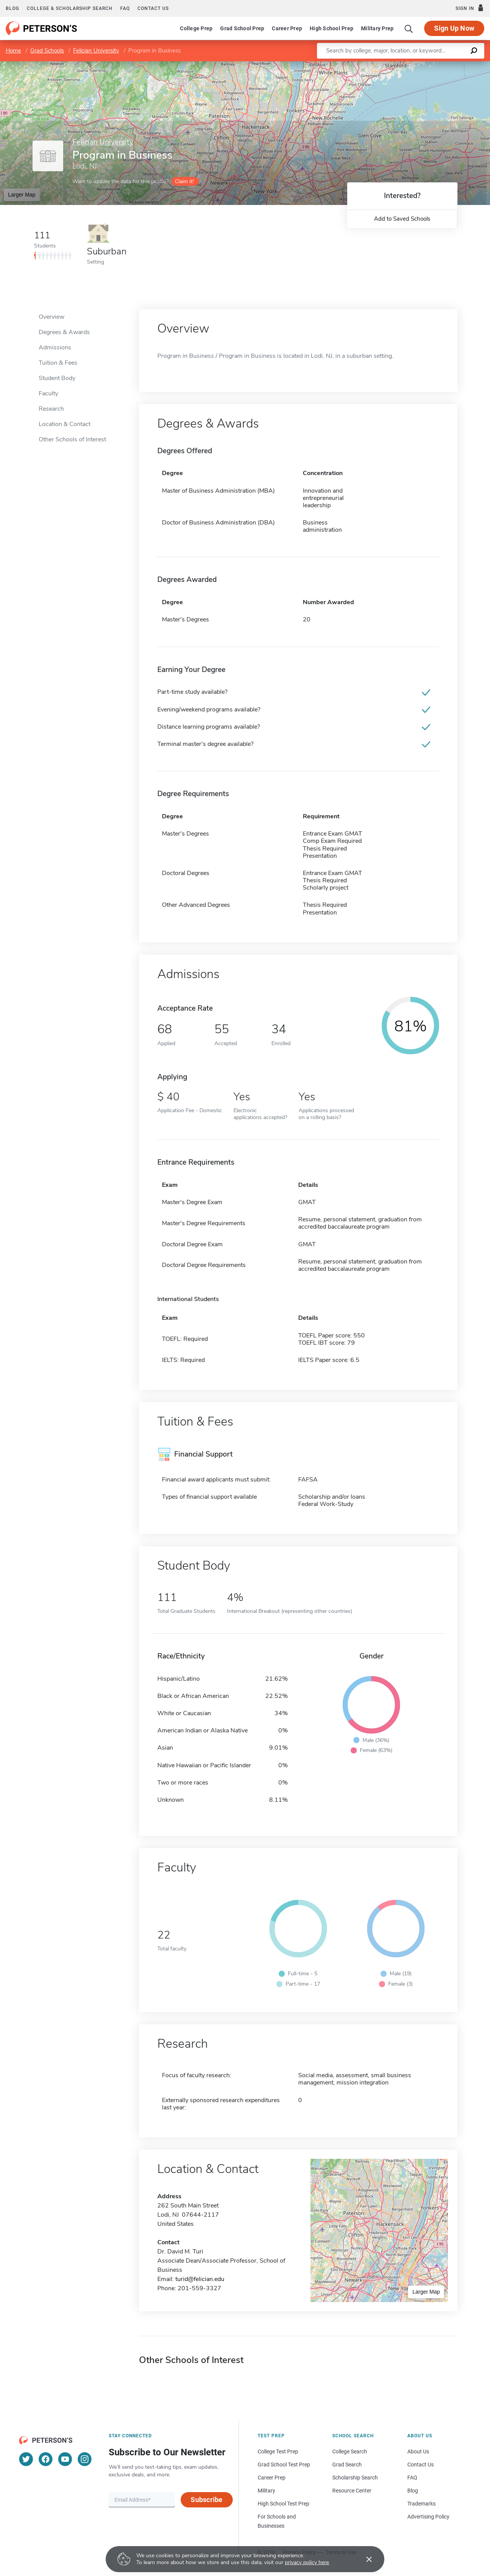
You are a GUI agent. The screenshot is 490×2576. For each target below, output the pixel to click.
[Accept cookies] (363, 2559)
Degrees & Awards (64, 332)
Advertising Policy (428, 2517)
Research (51, 409)
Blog (12, 8)
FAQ (125, 8)
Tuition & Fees (58, 363)
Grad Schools (47, 50)
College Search (349, 2451)
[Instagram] (84, 2459)
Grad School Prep (242, 28)
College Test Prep (278, 2451)
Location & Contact (64, 424)
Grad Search (347, 2464)
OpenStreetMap (438, 65)
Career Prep (287, 28)
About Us (418, 2451)
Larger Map (22, 195)
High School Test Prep (283, 2504)
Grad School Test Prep (284, 2464)
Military (266, 2491)
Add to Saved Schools (402, 219)
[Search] (408, 28)
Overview (51, 317)
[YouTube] (65, 2459)
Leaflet (397, 65)
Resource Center (351, 2491)
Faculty (48, 393)
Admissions (55, 347)
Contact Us (420, 2464)
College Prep (196, 28)
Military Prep (377, 28)
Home (13, 50)
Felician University (96, 50)
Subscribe (206, 2500)
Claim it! (184, 181)
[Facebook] (45, 2459)
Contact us (153, 8)
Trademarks (421, 2504)
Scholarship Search (355, 2477)
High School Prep (331, 28)
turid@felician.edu (199, 2279)
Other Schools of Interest (72, 439)
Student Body (57, 378)
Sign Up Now (454, 28)
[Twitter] (26, 2459)
